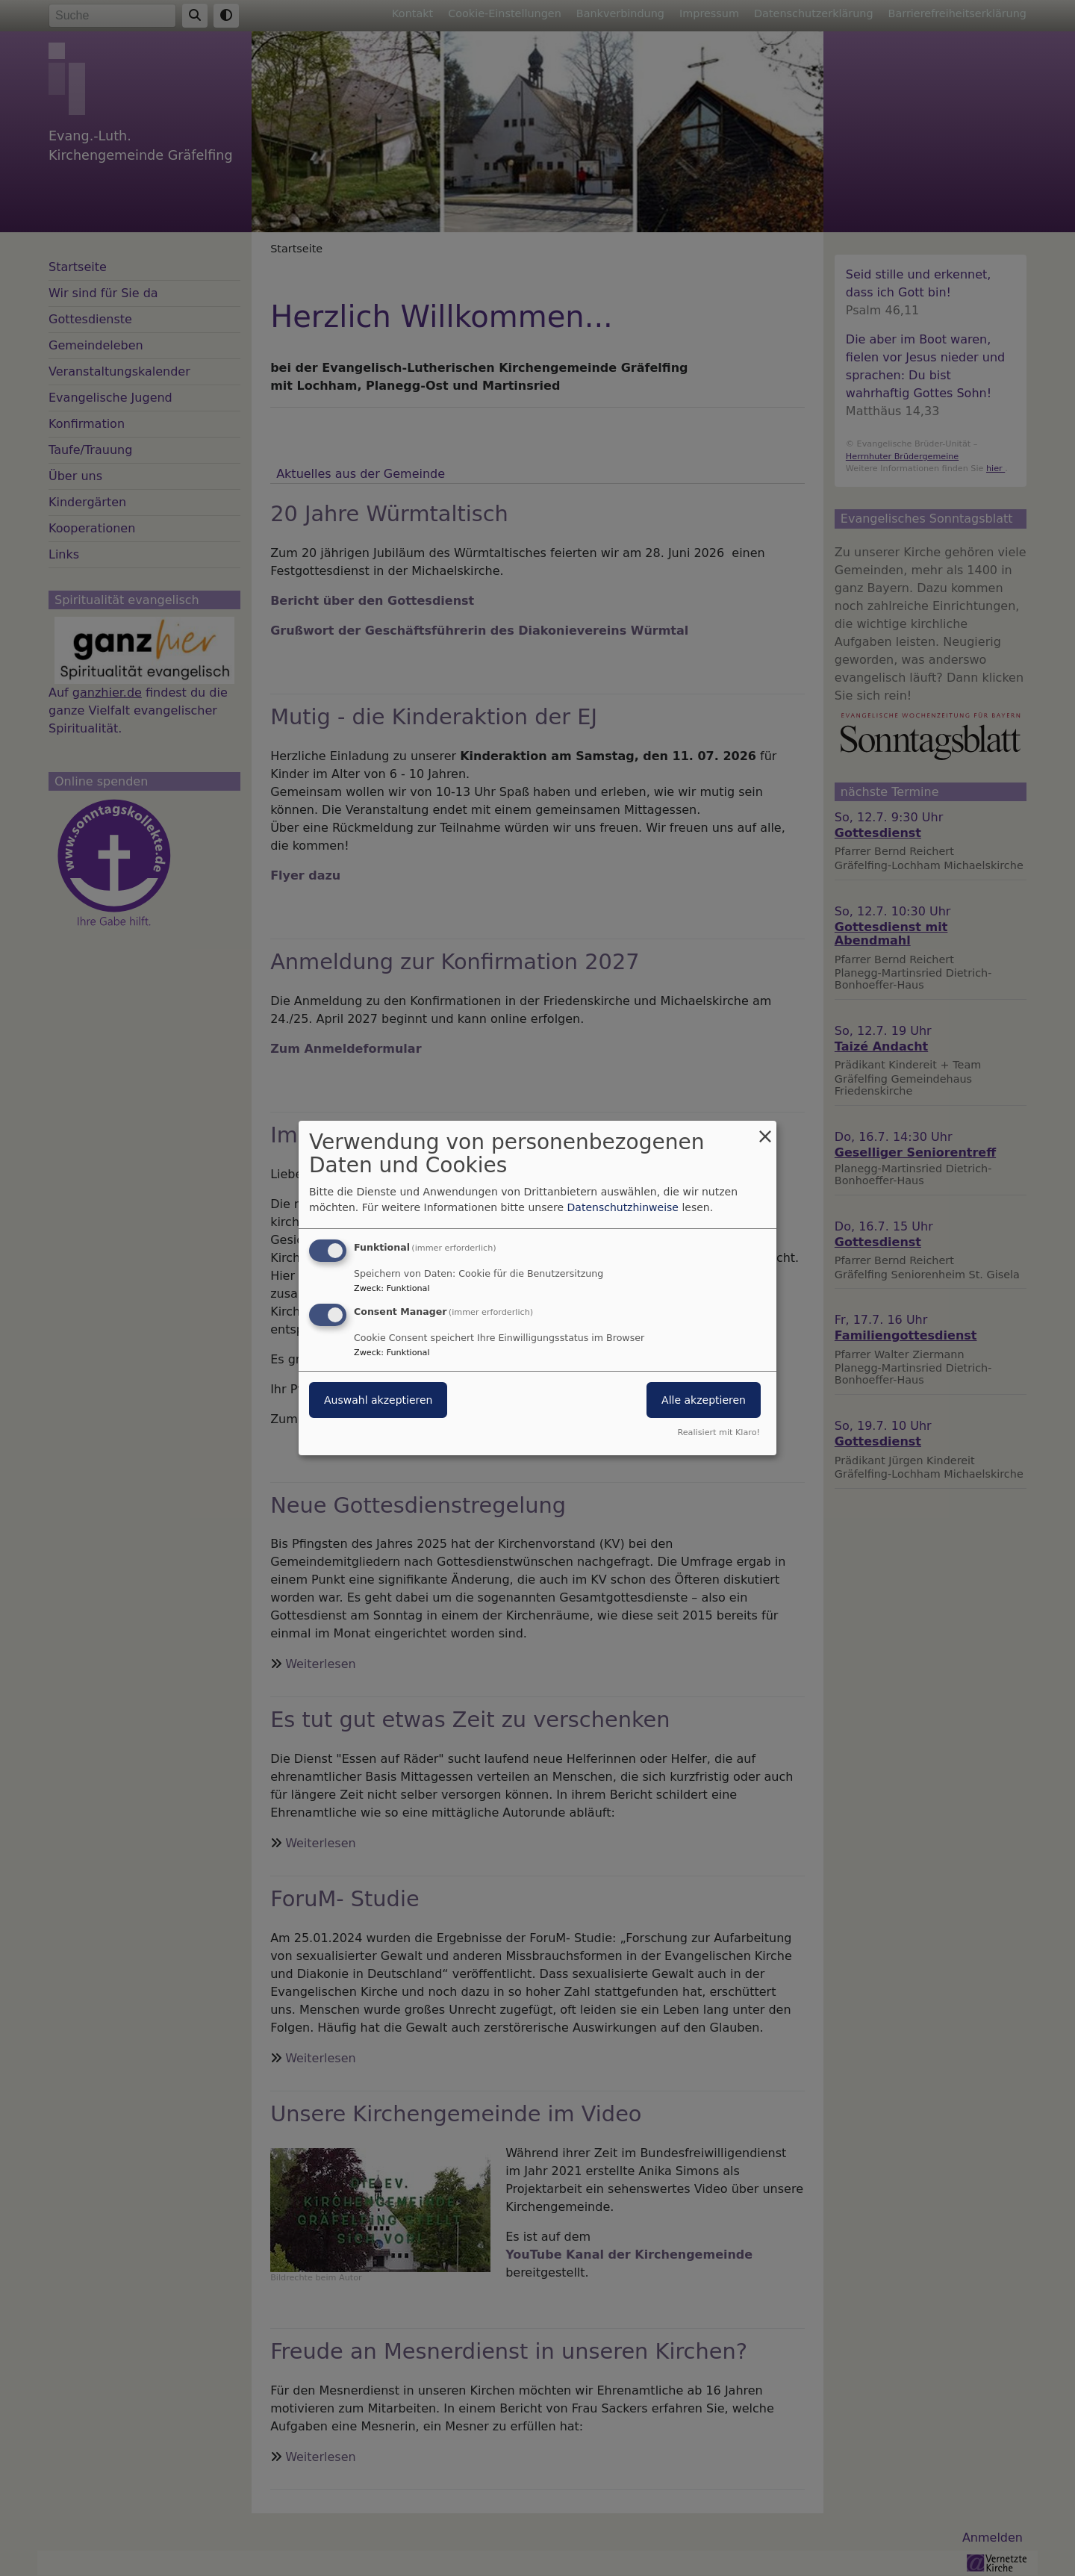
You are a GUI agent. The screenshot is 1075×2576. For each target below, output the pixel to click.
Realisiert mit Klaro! (718, 1432)
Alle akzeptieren (703, 1400)
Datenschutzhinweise (623, 1207)
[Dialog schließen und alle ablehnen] (765, 1130)
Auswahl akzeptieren (378, 1400)
